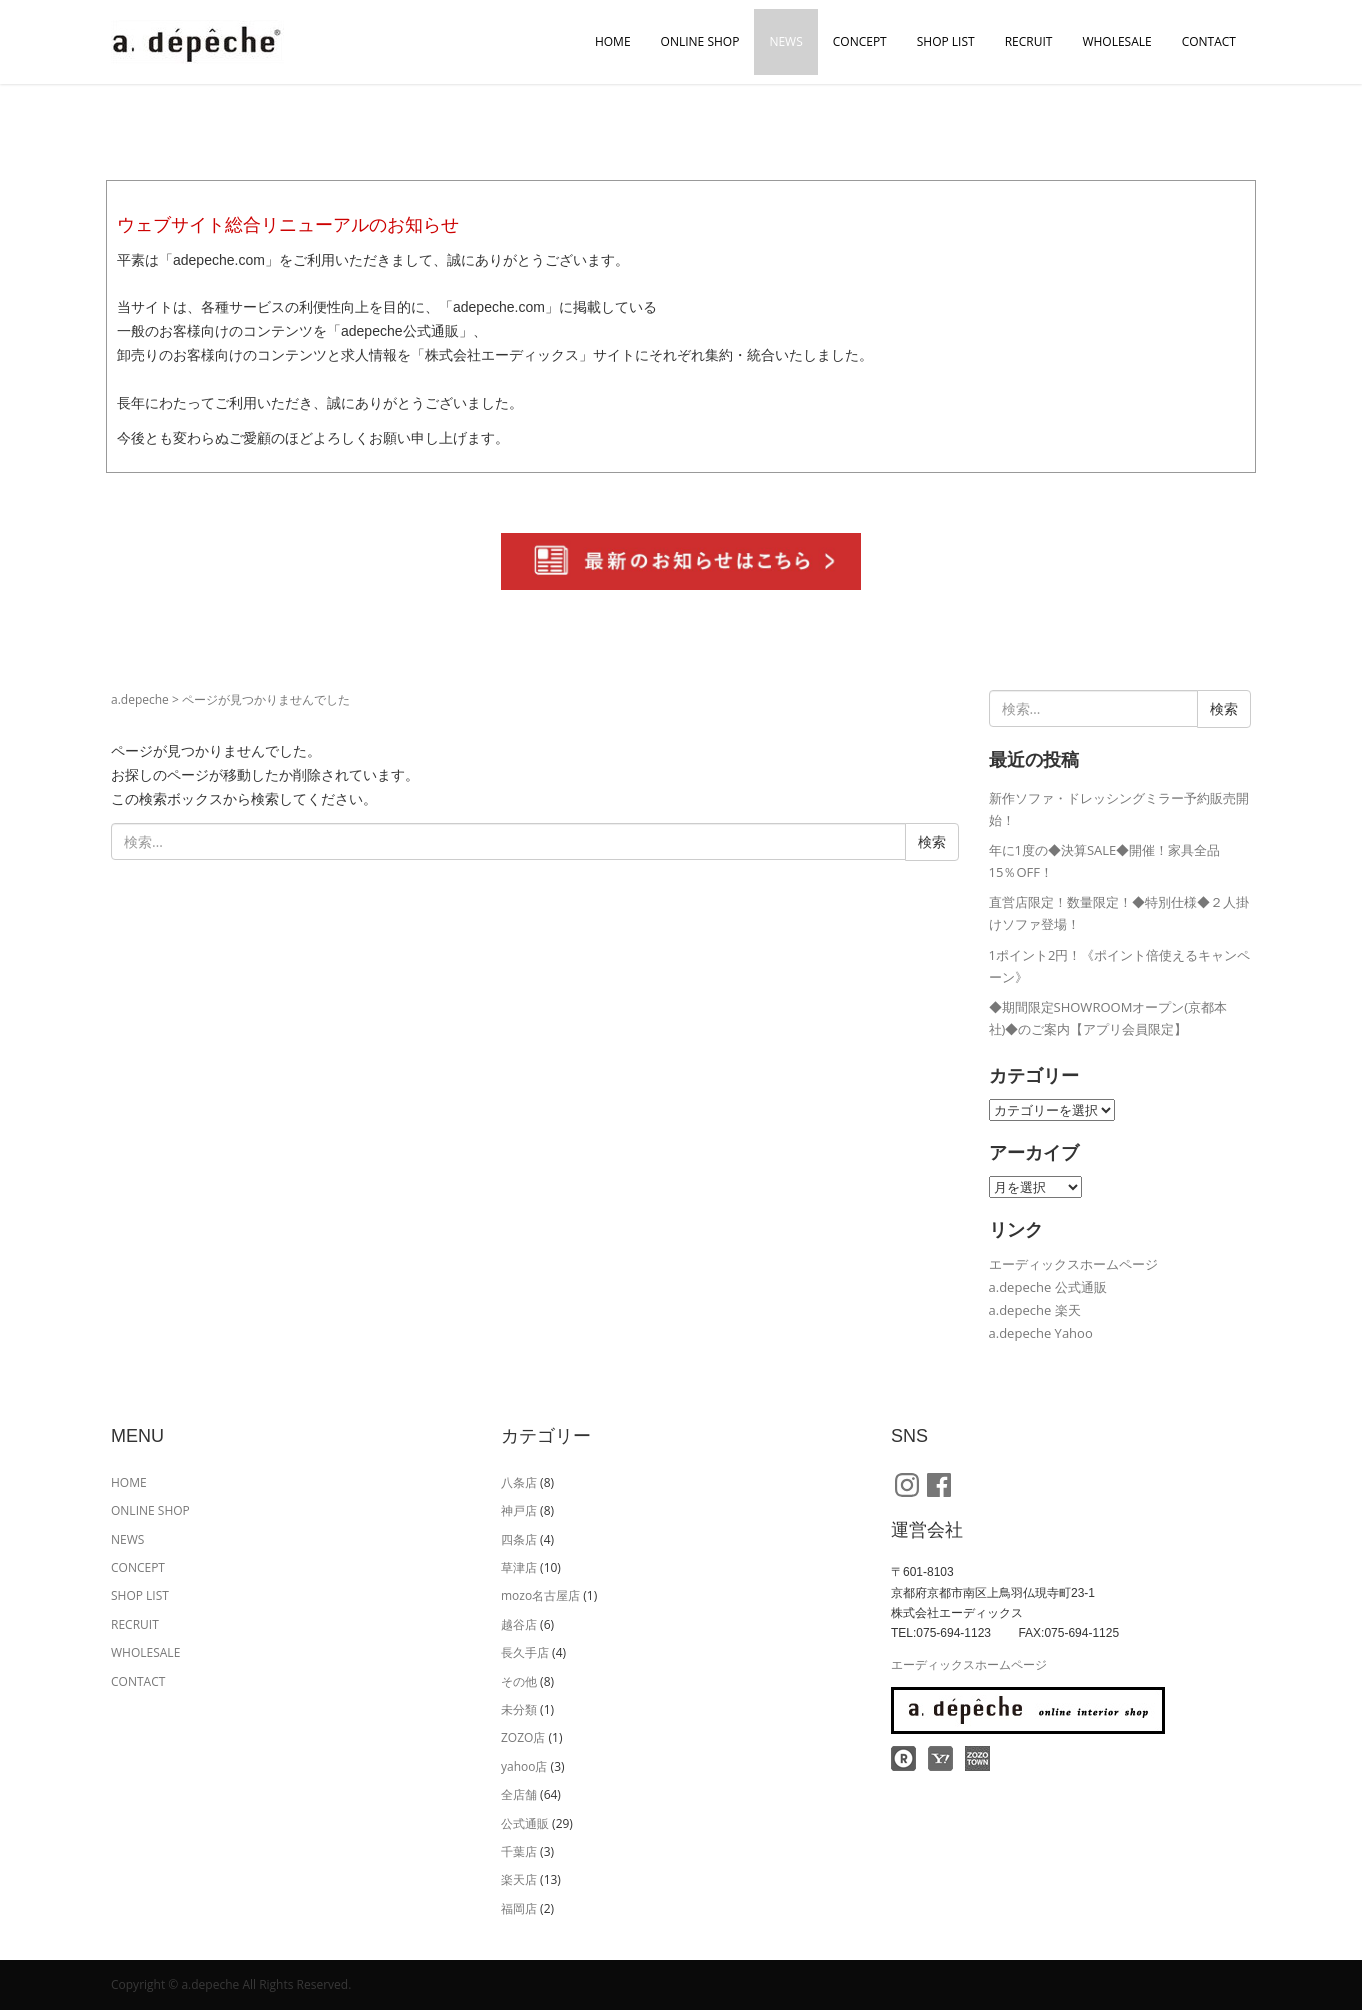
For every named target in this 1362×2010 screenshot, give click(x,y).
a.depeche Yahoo (1041, 1333)
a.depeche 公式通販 (1048, 1287)
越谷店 (519, 1624)
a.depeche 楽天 (1035, 1310)
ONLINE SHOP (700, 41)
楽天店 (519, 1879)
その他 (519, 1681)
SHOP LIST (946, 41)
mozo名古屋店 (540, 1595)
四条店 (519, 1539)
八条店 (519, 1482)
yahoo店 (524, 1766)
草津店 (519, 1567)
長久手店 (525, 1652)
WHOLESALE (1116, 41)
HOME (613, 41)
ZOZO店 (523, 1737)
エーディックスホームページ (1073, 1264)
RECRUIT (1029, 41)
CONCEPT (860, 41)
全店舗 (519, 1794)
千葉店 (519, 1851)
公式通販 (525, 1823)
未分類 (519, 1709)
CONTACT (1209, 41)
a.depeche (140, 699)
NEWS (785, 41)
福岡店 (519, 1908)
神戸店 (519, 1510)
